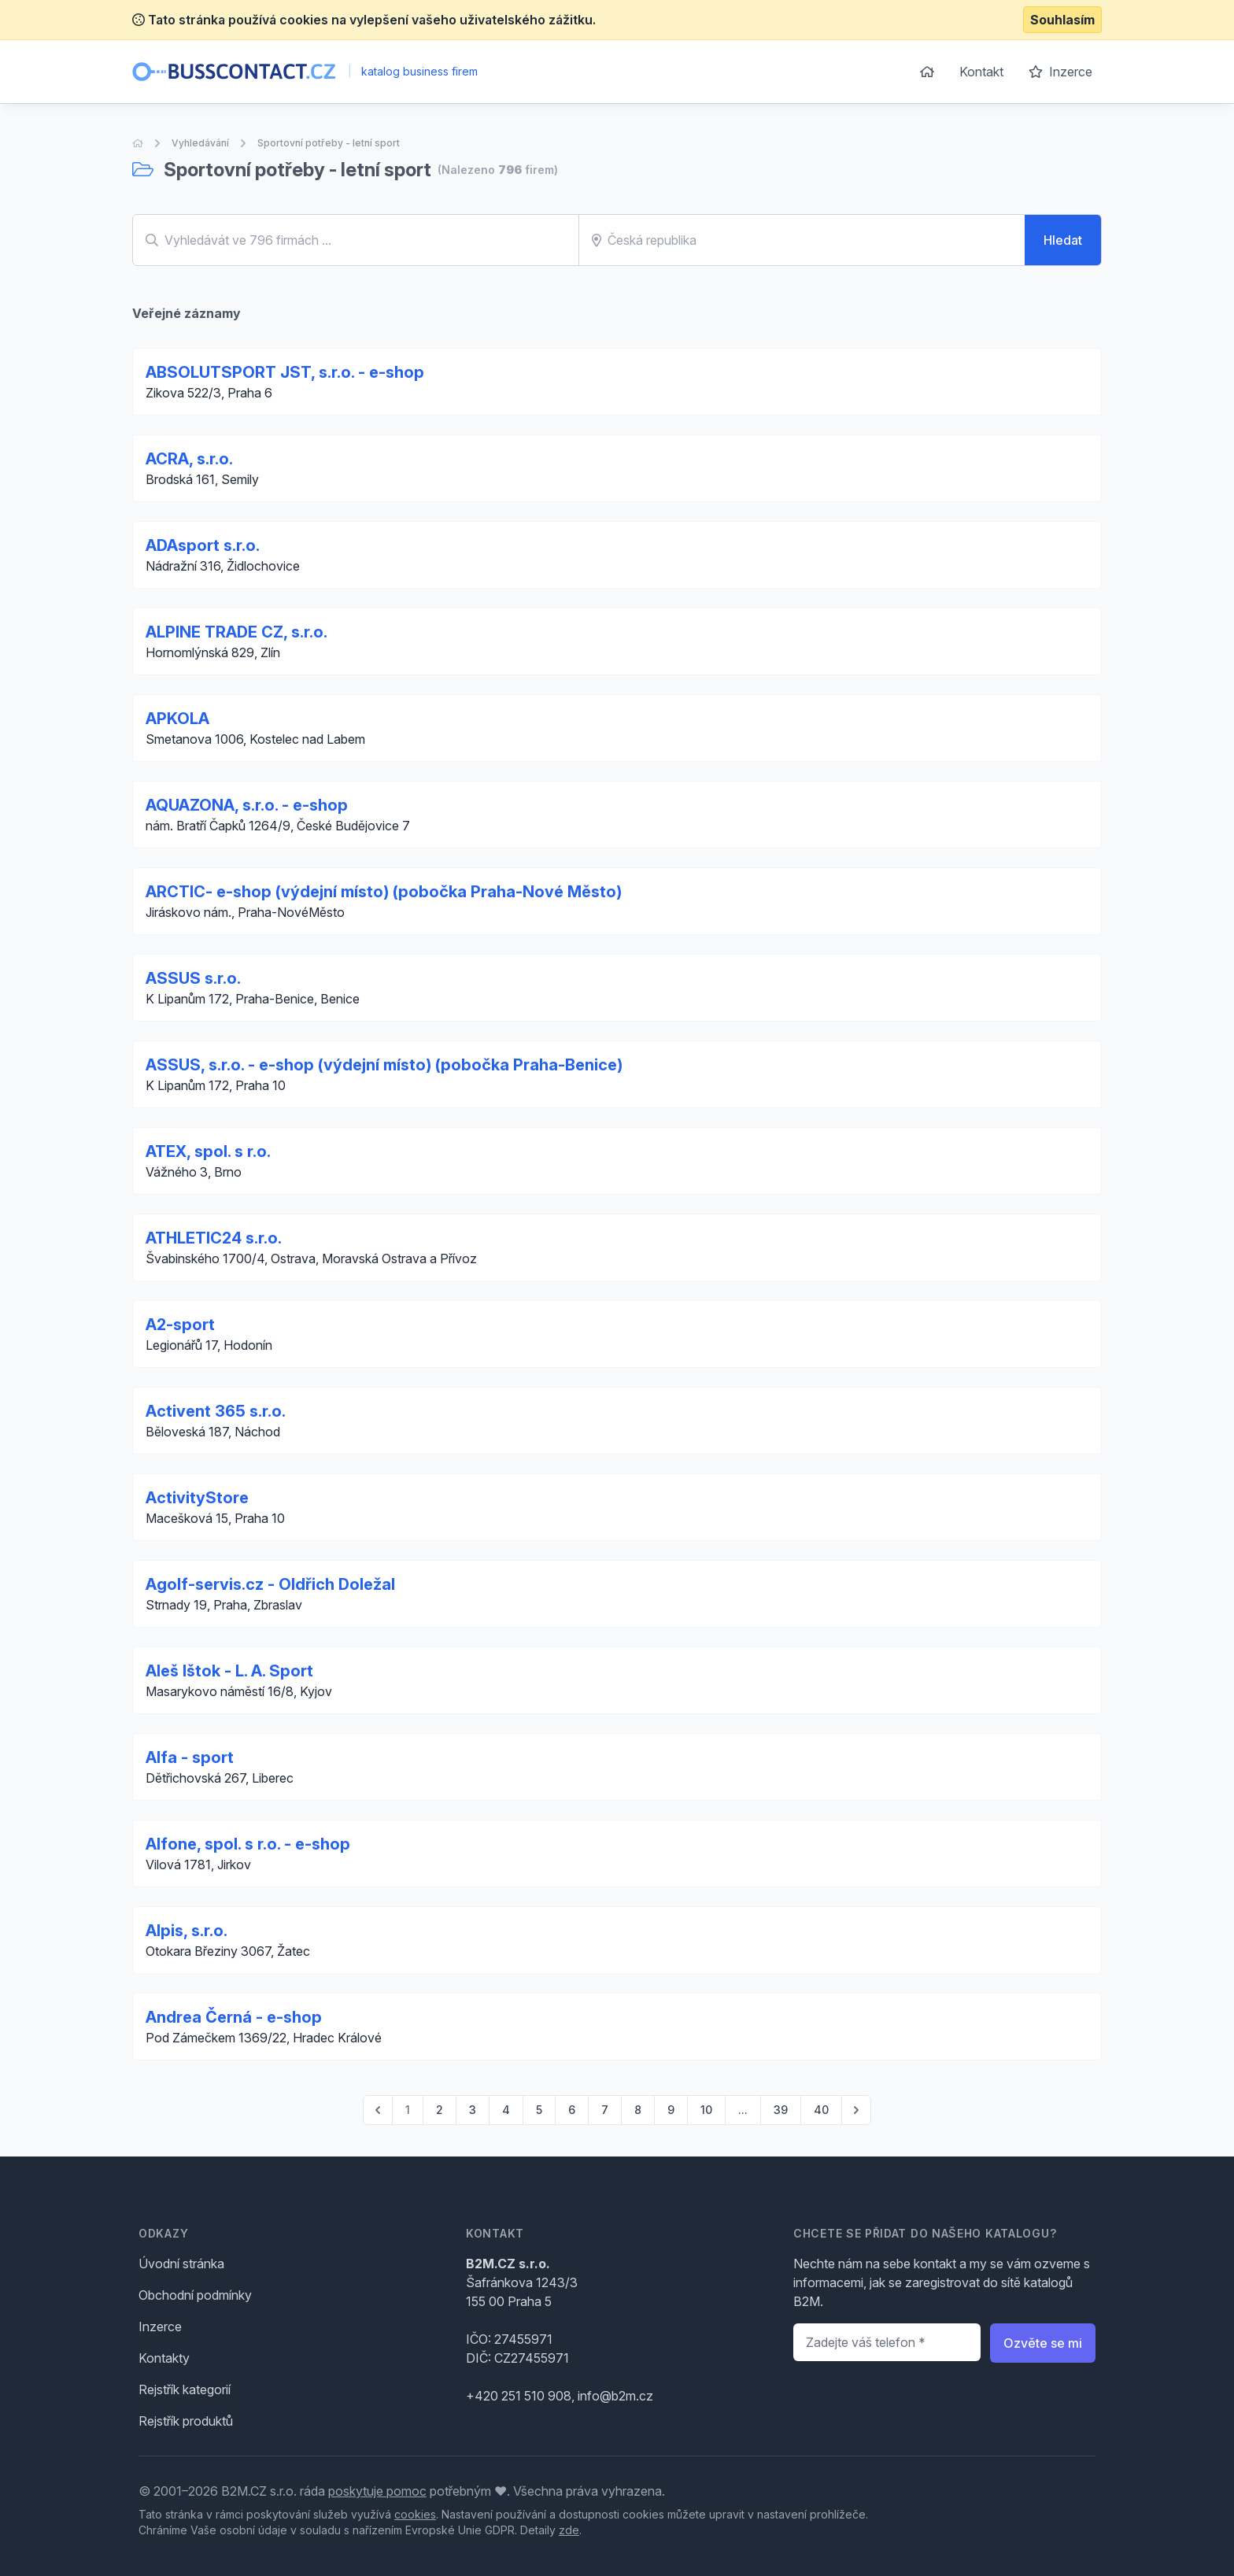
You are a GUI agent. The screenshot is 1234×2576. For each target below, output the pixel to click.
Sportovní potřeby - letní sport (328, 143)
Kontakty (164, 2358)
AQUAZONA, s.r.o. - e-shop (247, 805)
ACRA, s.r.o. (189, 458)
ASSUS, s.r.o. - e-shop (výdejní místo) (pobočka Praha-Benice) (384, 1064)
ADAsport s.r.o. (203, 545)
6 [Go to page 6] (571, 2109)
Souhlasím (1062, 20)
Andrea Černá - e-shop (234, 2017)
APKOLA (177, 718)
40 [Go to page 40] (821, 2109)
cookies (415, 2514)
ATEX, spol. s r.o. (208, 1151)
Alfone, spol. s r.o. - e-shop (248, 1844)
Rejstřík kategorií (185, 2389)
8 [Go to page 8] (637, 2109)
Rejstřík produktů (186, 2421)
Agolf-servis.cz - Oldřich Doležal (270, 1584)
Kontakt (981, 71)
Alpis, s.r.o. (186, 1930)
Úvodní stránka (181, 2263)
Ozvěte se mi (1042, 2343)
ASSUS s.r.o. (193, 978)
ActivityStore (197, 1497)
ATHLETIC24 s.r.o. (214, 1238)
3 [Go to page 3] (472, 2109)
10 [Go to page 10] (706, 2109)
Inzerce (1060, 71)
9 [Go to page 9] (670, 2109)
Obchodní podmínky (195, 2295)
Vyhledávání (200, 143)
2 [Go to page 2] (439, 2109)
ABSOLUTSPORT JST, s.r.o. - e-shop (285, 372)
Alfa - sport (190, 1757)
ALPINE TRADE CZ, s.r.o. (236, 632)
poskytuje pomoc (377, 2491)
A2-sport (180, 1324)
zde (569, 2530)
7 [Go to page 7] (604, 2109)
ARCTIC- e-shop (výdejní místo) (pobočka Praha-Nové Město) (384, 891)
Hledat (1063, 240)
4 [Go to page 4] (506, 2109)
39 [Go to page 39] (781, 2109)
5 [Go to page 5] (539, 2109)
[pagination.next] (856, 2110)
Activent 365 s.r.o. (216, 1411)
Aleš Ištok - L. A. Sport (229, 1670)
